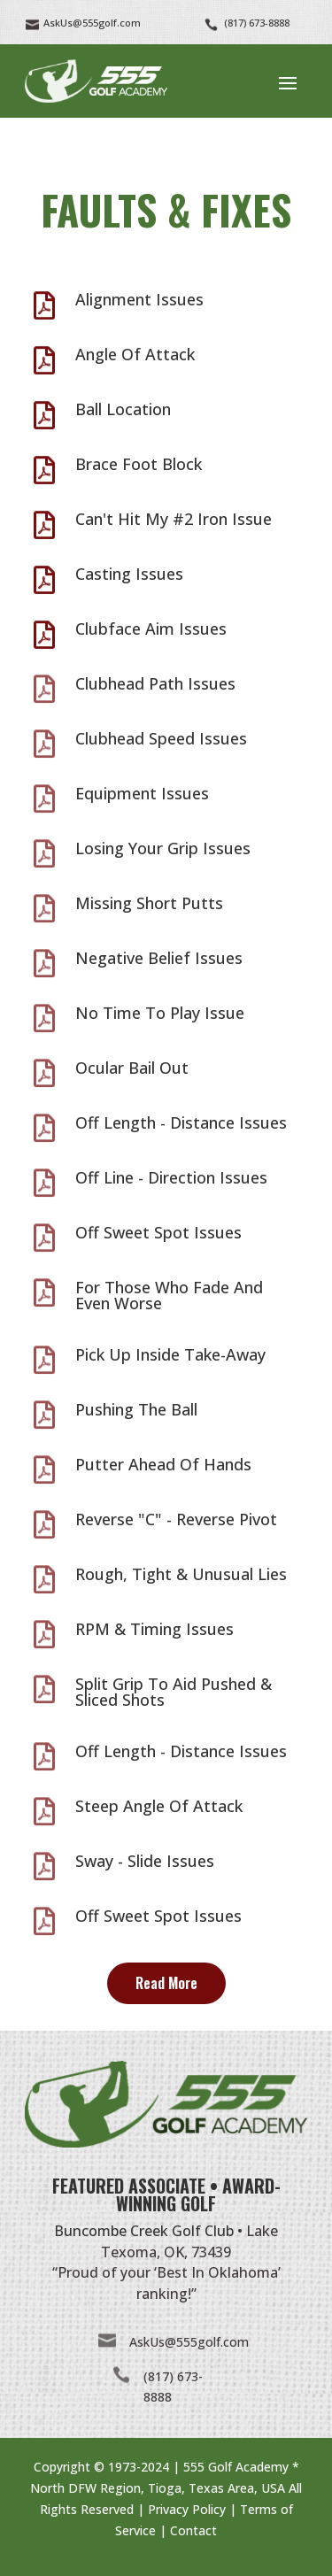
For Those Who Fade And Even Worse (169, 1295)
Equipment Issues (142, 793)
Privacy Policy (187, 2509)
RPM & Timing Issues (154, 1628)
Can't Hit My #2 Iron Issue (173, 518)
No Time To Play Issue (159, 1012)
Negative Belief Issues (159, 957)
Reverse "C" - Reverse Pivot (176, 1519)
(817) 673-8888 (257, 22)
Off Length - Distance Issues (181, 1122)
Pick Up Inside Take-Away (170, 1354)
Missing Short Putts (149, 903)
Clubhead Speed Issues (161, 738)
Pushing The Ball (136, 1409)
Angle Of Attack (135, 354)
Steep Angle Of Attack (159, 1805)
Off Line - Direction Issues (171, 1177)
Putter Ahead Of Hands (163, 1464)
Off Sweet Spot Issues (158, 1232)
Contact (193, 2530)
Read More (166, 1983)
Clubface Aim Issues (151, 628)
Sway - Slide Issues (144, 1860)
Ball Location (123, 409)
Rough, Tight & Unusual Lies (181, 1574)
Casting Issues (129, 573)
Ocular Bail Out (132, 1067)
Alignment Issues (139, 299)
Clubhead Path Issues (155, 683)
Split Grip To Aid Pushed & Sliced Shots (173, 1691)
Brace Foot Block (138, 463)
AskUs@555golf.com (189, 2341)
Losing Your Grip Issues (163, 848)
